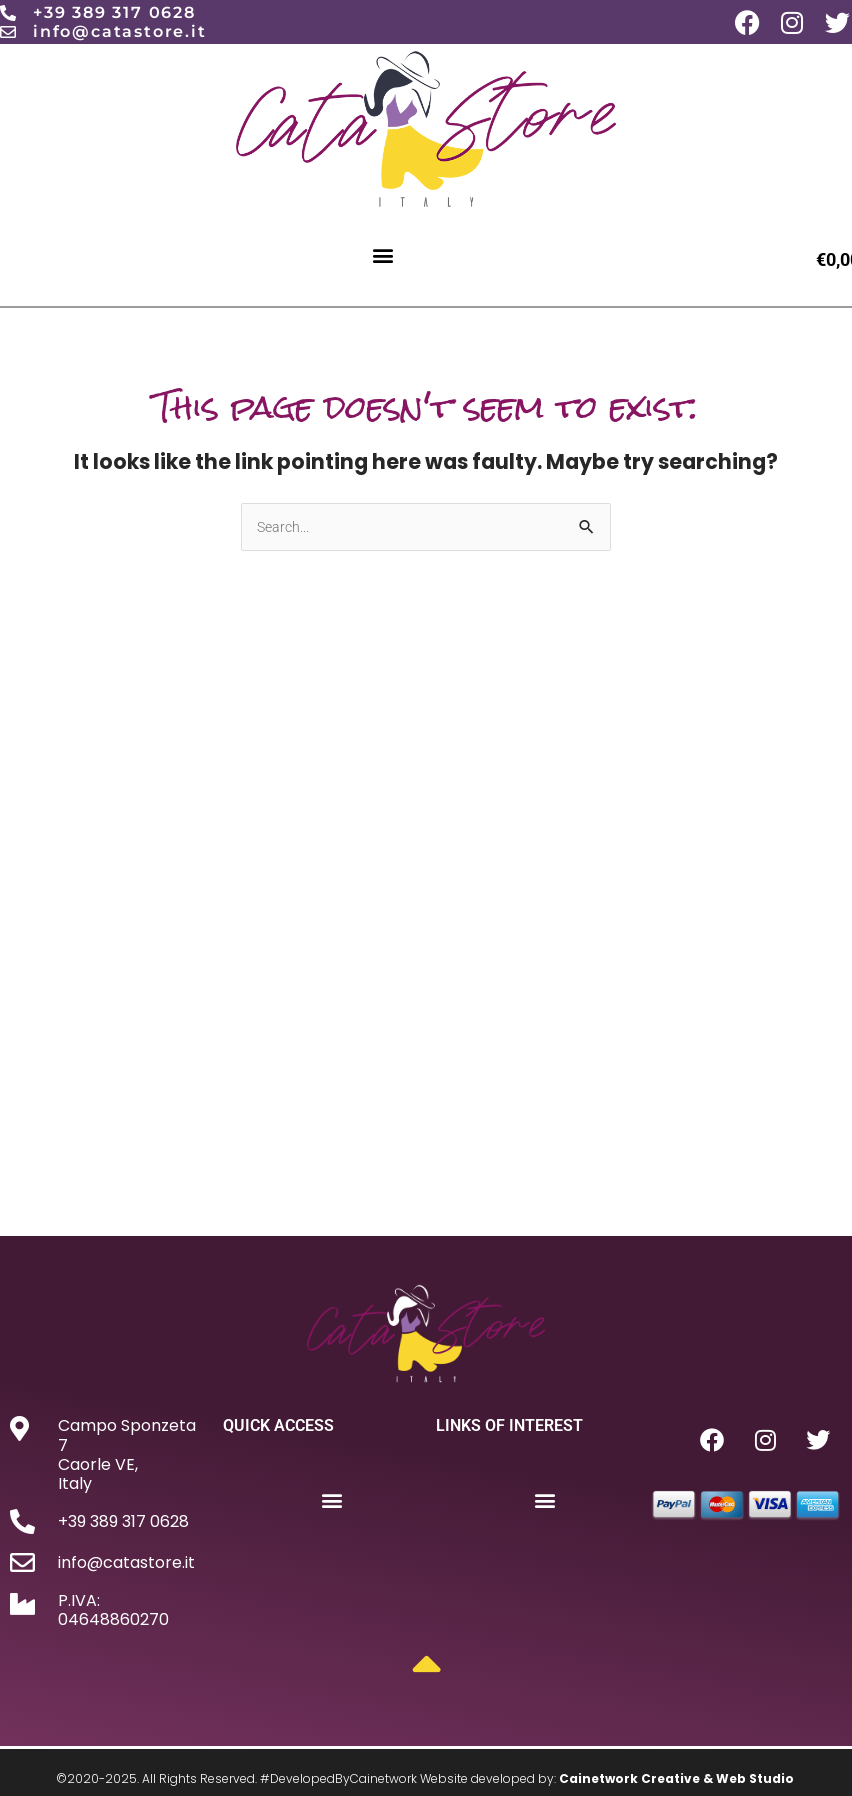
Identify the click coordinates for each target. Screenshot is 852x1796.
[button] (383, 254)
